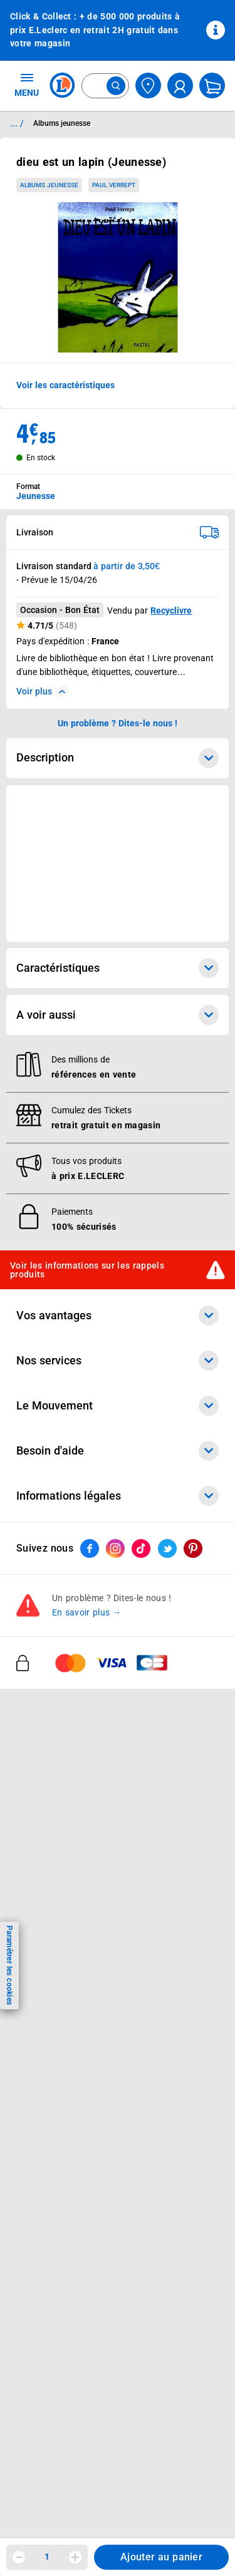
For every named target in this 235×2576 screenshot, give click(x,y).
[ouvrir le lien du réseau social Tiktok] (141, 1548)
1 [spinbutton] (47, 2557)
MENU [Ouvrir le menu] (26, 84)
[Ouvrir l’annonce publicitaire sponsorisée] (117, 863)
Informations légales (117, 1496)
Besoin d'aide (117, 1451)
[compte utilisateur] (180, 85)
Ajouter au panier (161, 2557)
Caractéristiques (117, 968)
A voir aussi (117, 1015)
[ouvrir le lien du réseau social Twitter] (167, 1548)
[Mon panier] (212, 85)
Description (117, 758)
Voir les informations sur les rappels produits (87, 1270)
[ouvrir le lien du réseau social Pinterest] (193, 1548)
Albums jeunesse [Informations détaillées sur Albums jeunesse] (61, 123)
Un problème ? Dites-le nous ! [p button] (118, 723)
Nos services (117, 1361)
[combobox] (105, 85)
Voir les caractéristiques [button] (65, 385)
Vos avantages (117, 1316)
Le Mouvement (117, 1406)
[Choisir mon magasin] (148, 85)
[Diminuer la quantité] (19, 2557)
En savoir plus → (87, 1612)
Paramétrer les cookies (9, 1965)
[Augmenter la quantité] (75, 2557)
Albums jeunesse (49, 185)
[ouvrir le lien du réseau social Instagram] (115, 1548)
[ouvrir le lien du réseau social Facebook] (89, 1548)
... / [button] (16, 123)
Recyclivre (171, 610)
